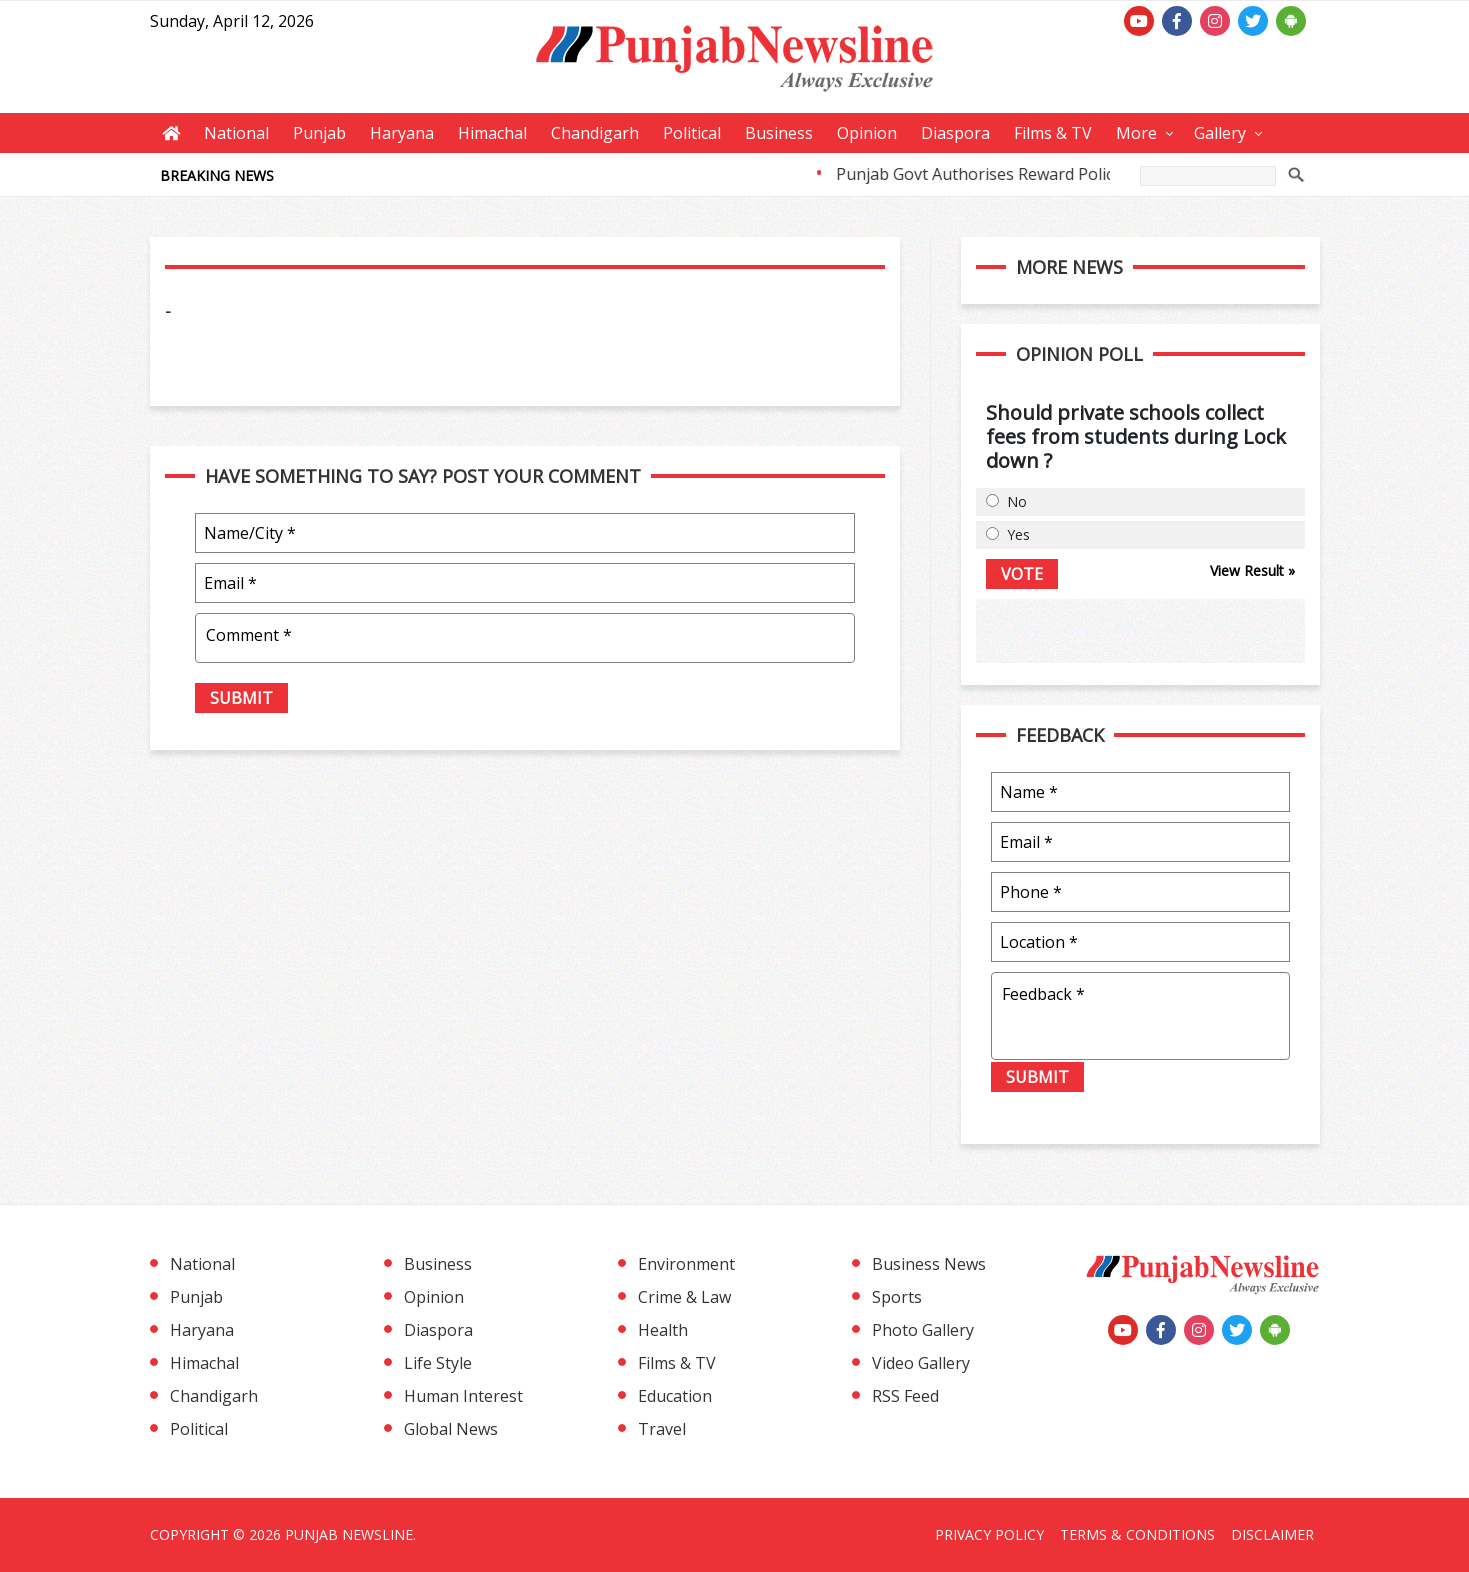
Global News (451, 1429)
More (1136, 133)
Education (675, 1396)
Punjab (319, 133)
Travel (662, 1429)
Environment (686, 1264)
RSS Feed (905, 1396)
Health (663, 1330)
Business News (929, 1264)
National (236, 133)
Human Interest (463, 1396)
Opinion (867, 133)
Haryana (402, 133)
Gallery (1220, 133)
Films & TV (1053, 133)
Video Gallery (921, 1363)
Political (692, 133)
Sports (897, 1297)
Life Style (438, 1363)
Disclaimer (1272, 1534)
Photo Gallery (923, 1330)
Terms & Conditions (1137, 1534)
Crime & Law (684, 1297)
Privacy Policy (989, 1534)
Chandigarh (595, 133)
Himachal (492, 133)
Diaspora (955, 133)
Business (779, 133)
